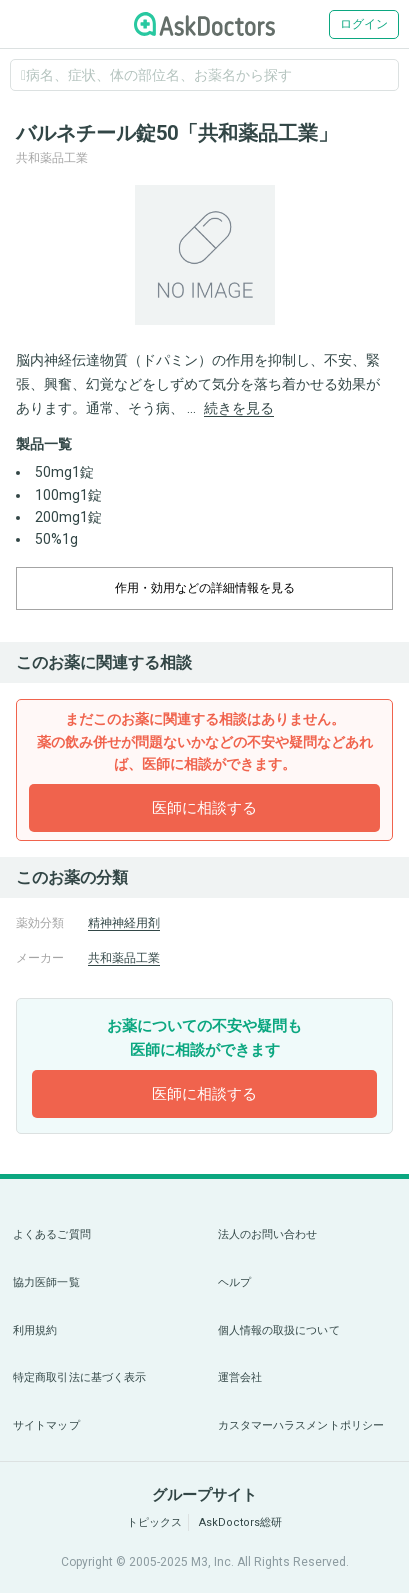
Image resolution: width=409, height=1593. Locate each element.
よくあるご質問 (52, 1234)
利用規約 (35, 1330)
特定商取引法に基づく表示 (79, 1377)
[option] (204, 255)
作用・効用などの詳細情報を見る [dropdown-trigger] (205, 588)
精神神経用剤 (124, 923)
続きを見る (239, 408)
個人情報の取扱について (279, 1330)
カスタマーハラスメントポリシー (301, 1425)
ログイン (364, 24)
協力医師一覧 (46, 1282)
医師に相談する (204, 808)
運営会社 (240, 1377)
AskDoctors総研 (240, 1522)
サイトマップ (46, 1425)
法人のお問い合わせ (268, 1234)
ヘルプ (234, 1282)
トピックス (154, 1522)
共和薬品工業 (124, 958)
